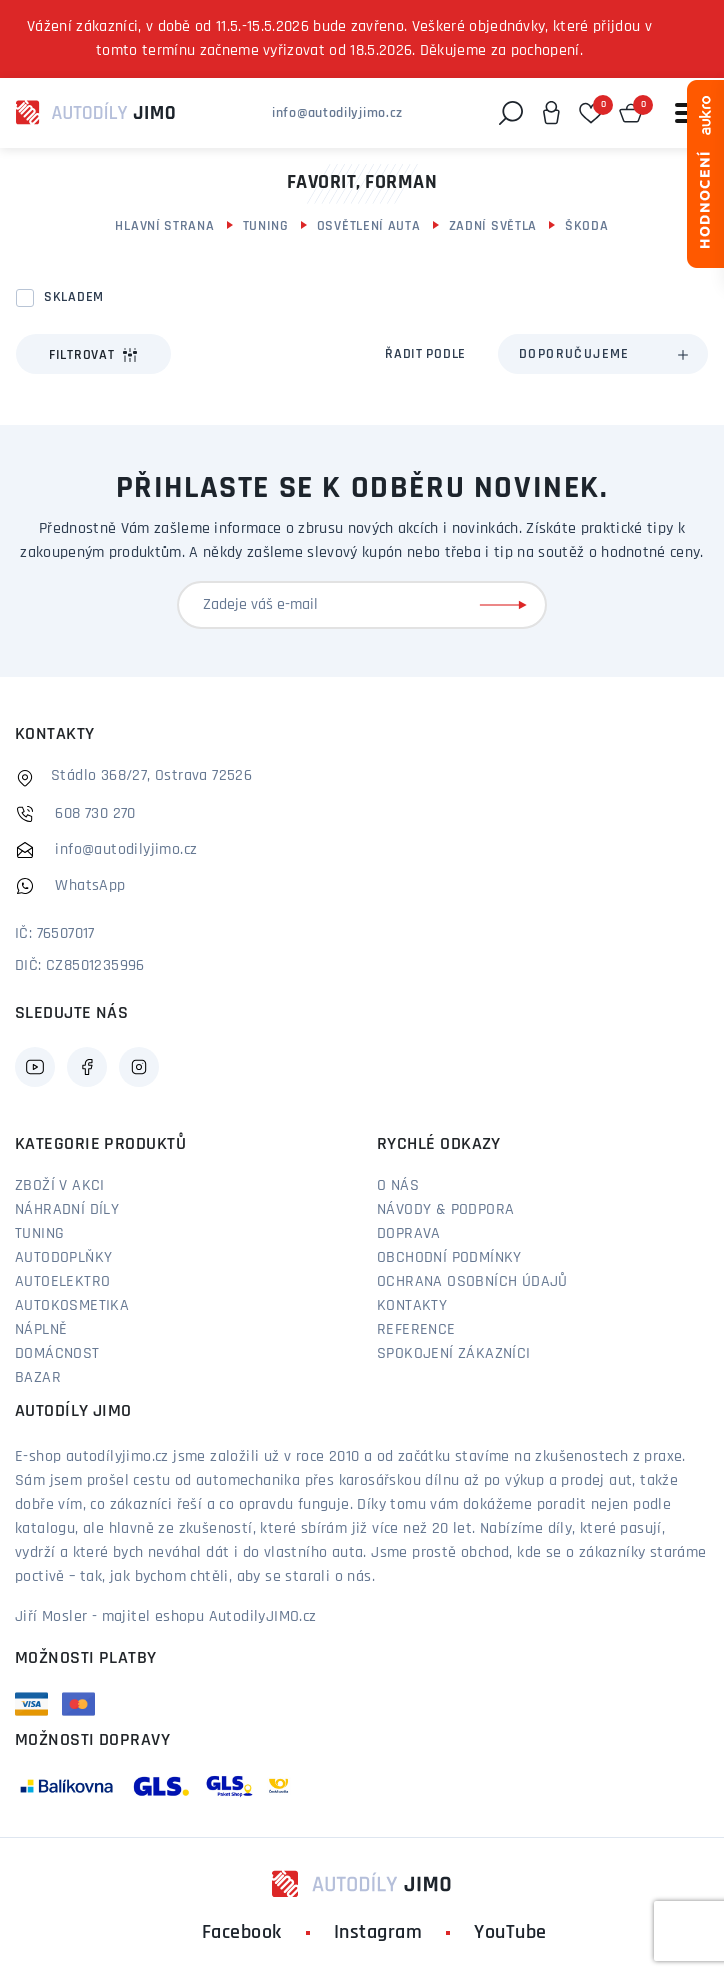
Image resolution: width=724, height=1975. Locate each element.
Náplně (41, 1330)
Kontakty (412, 1306)
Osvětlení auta (369, 226)
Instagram (378, 1933)
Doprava (409, 1234)
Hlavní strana (164, 226)
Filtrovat (93, 355)
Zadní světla (493, 226)
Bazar (38, 1378)
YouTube (510, 1933)
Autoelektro (62, 1282)
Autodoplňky (63, 1258)
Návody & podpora (445, 1210)
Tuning (266, 226)
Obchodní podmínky (449, 1258)
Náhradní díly (67, 1210)
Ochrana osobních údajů (472, 1282)
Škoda (587, 226)
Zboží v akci (60, 1186)
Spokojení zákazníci (454, 1354)
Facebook (242, 1933)
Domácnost (57, 1354)
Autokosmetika (72, 1306)
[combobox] (603, 354)
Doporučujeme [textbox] (574, 354)
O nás (398, 1186)
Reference (416, 1330)
